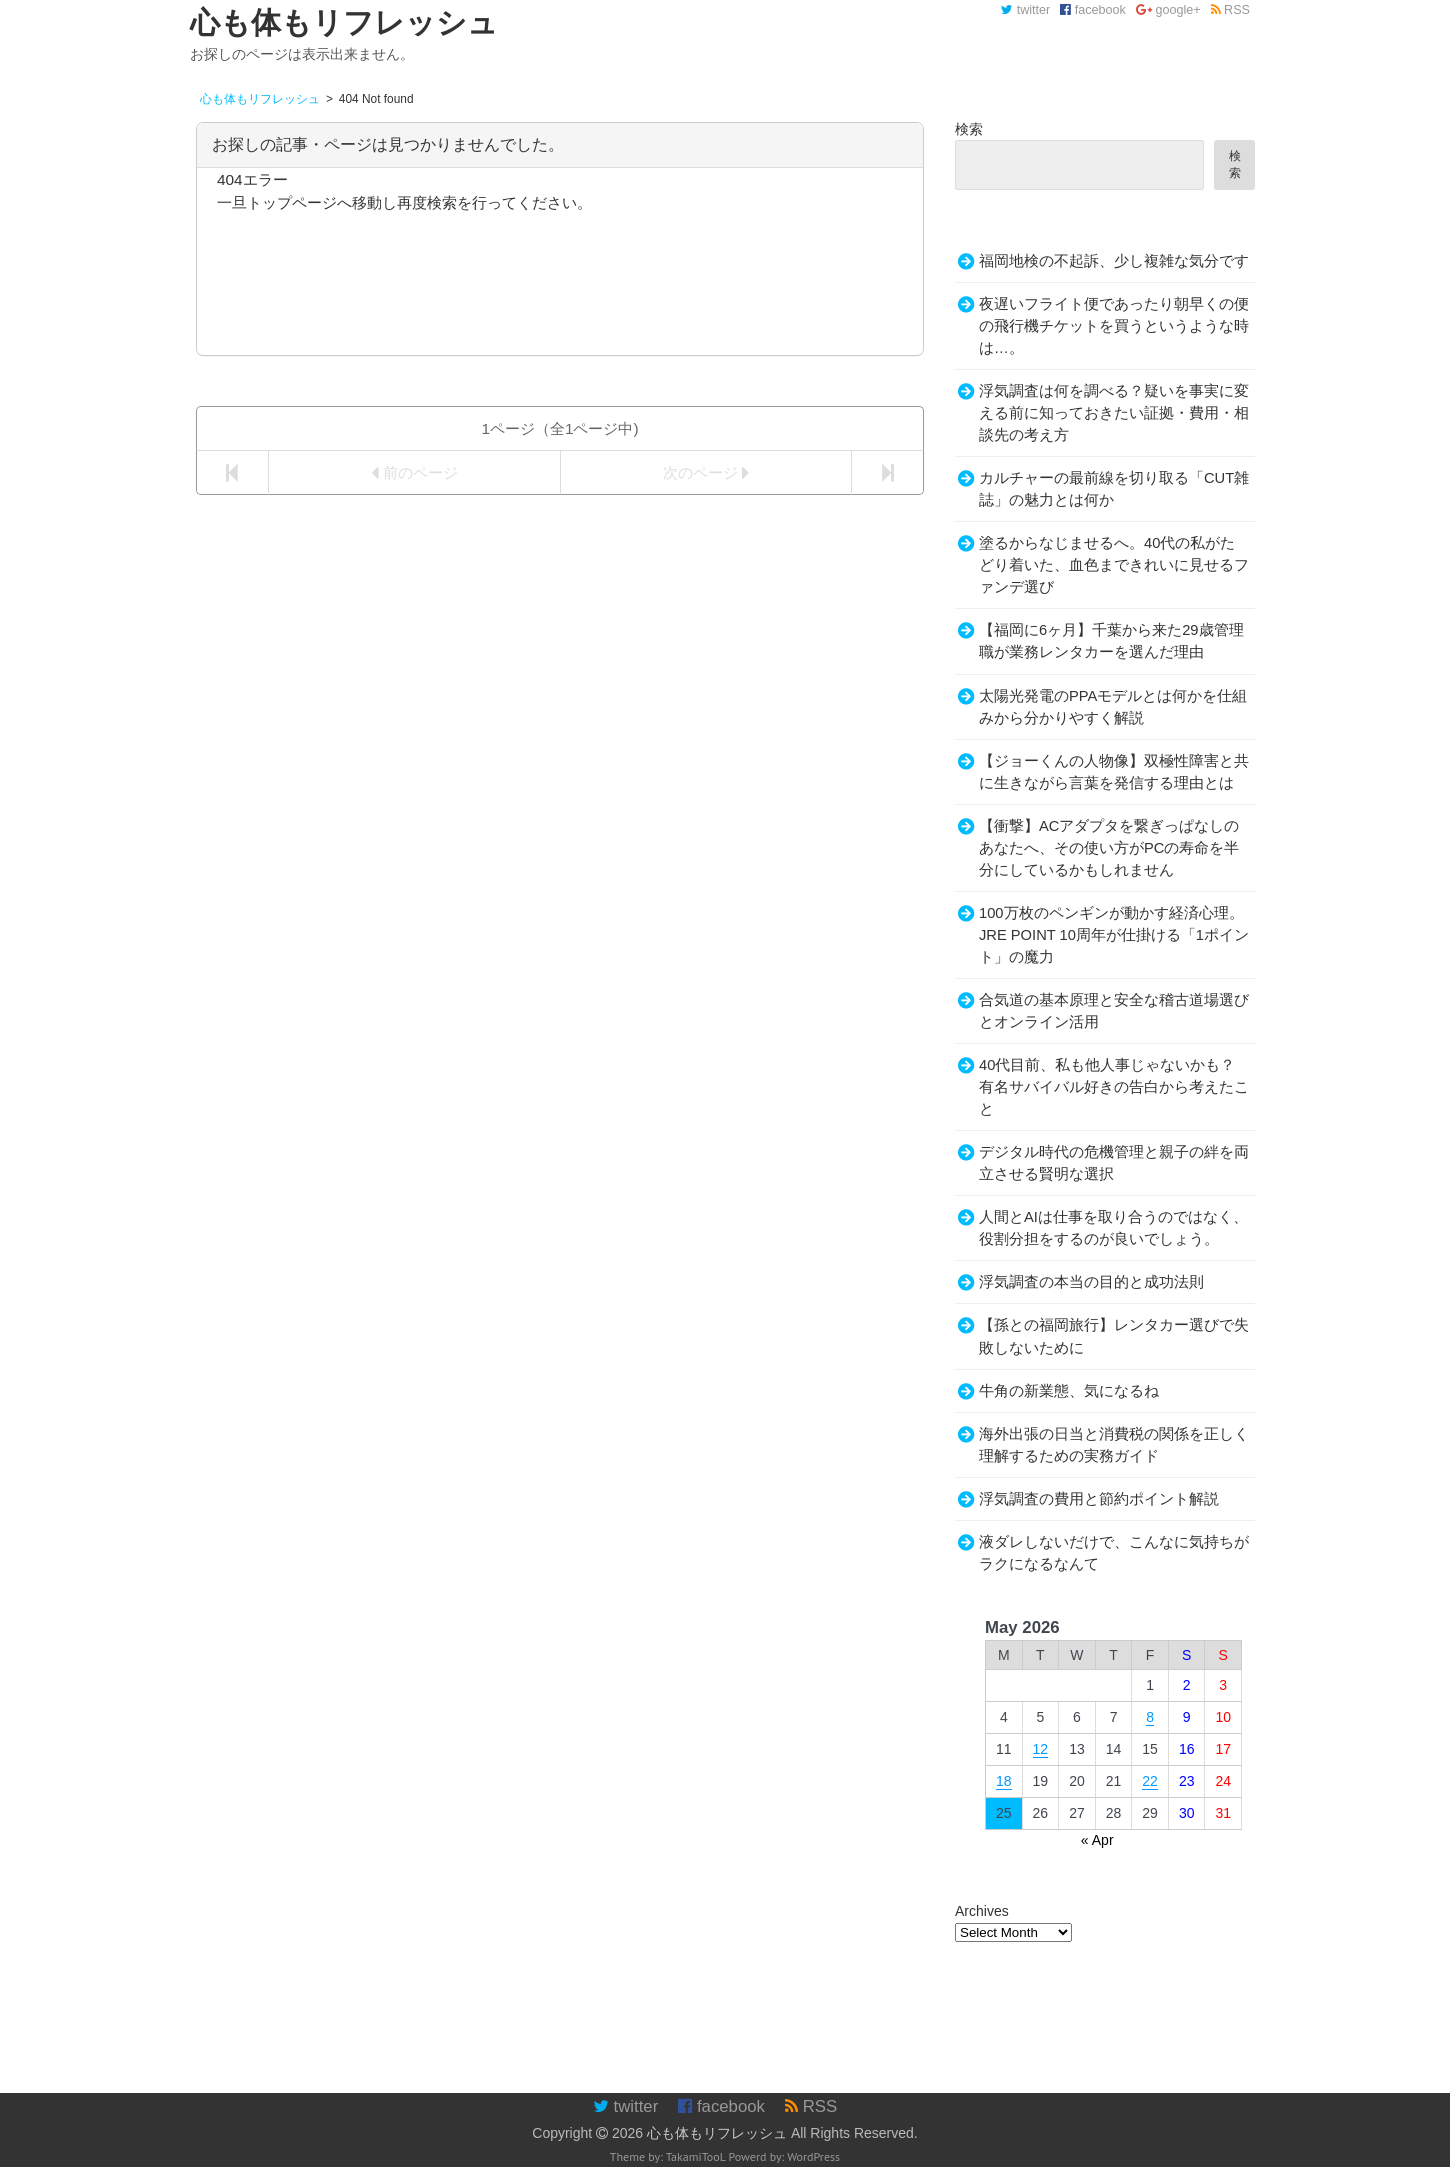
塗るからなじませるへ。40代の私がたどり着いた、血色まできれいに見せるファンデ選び (1114, 565)
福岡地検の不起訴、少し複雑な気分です (1114, 261)
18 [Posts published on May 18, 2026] (1004, 1781)
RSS (1230, 10)
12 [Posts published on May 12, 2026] (1041, 1749)
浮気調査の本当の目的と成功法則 (1091, 1282)
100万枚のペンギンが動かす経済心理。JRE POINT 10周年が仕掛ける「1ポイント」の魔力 (1114, 935)
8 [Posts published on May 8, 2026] (1150, 1717)
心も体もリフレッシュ (717, 2133)
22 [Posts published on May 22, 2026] (1150, 1781)
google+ (1168, 10)
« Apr (1097, 1840)
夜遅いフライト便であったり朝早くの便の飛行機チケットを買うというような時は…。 (1114, 326)
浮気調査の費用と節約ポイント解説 (1099, 1499)
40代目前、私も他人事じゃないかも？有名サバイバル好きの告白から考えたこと (1114, 1087)
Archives (982, 1911)
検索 (969, 129)
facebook (1093, 10)
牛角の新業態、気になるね (1069, 1391)
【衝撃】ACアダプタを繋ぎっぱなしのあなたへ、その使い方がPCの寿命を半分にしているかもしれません (1109, 848)
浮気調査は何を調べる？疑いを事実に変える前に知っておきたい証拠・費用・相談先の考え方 (1114, 413)
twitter (1025, 10)
